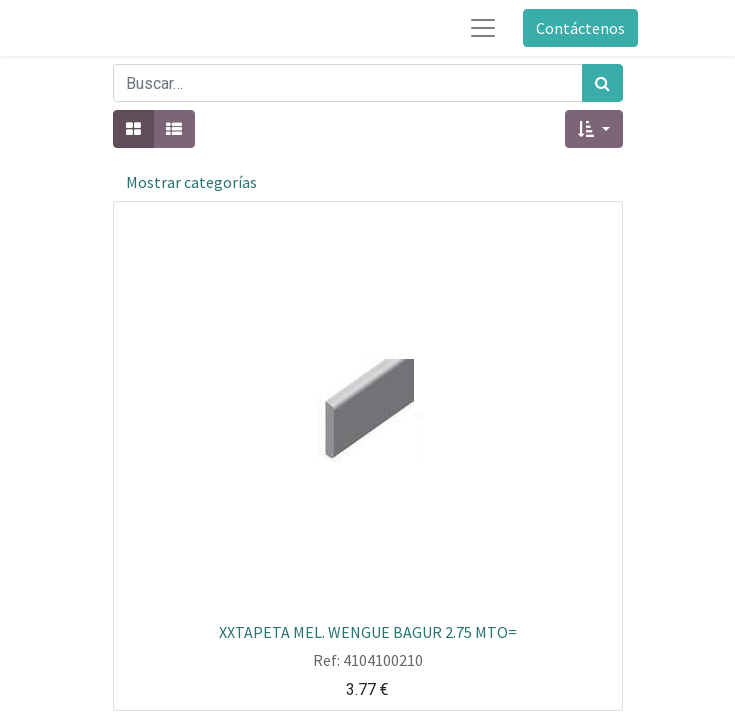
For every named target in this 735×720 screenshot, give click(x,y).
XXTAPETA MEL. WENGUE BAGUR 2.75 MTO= (368, 631)
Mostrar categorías (191, 182)
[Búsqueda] (602, 83)
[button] (593, 129)
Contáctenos (580, 28)
